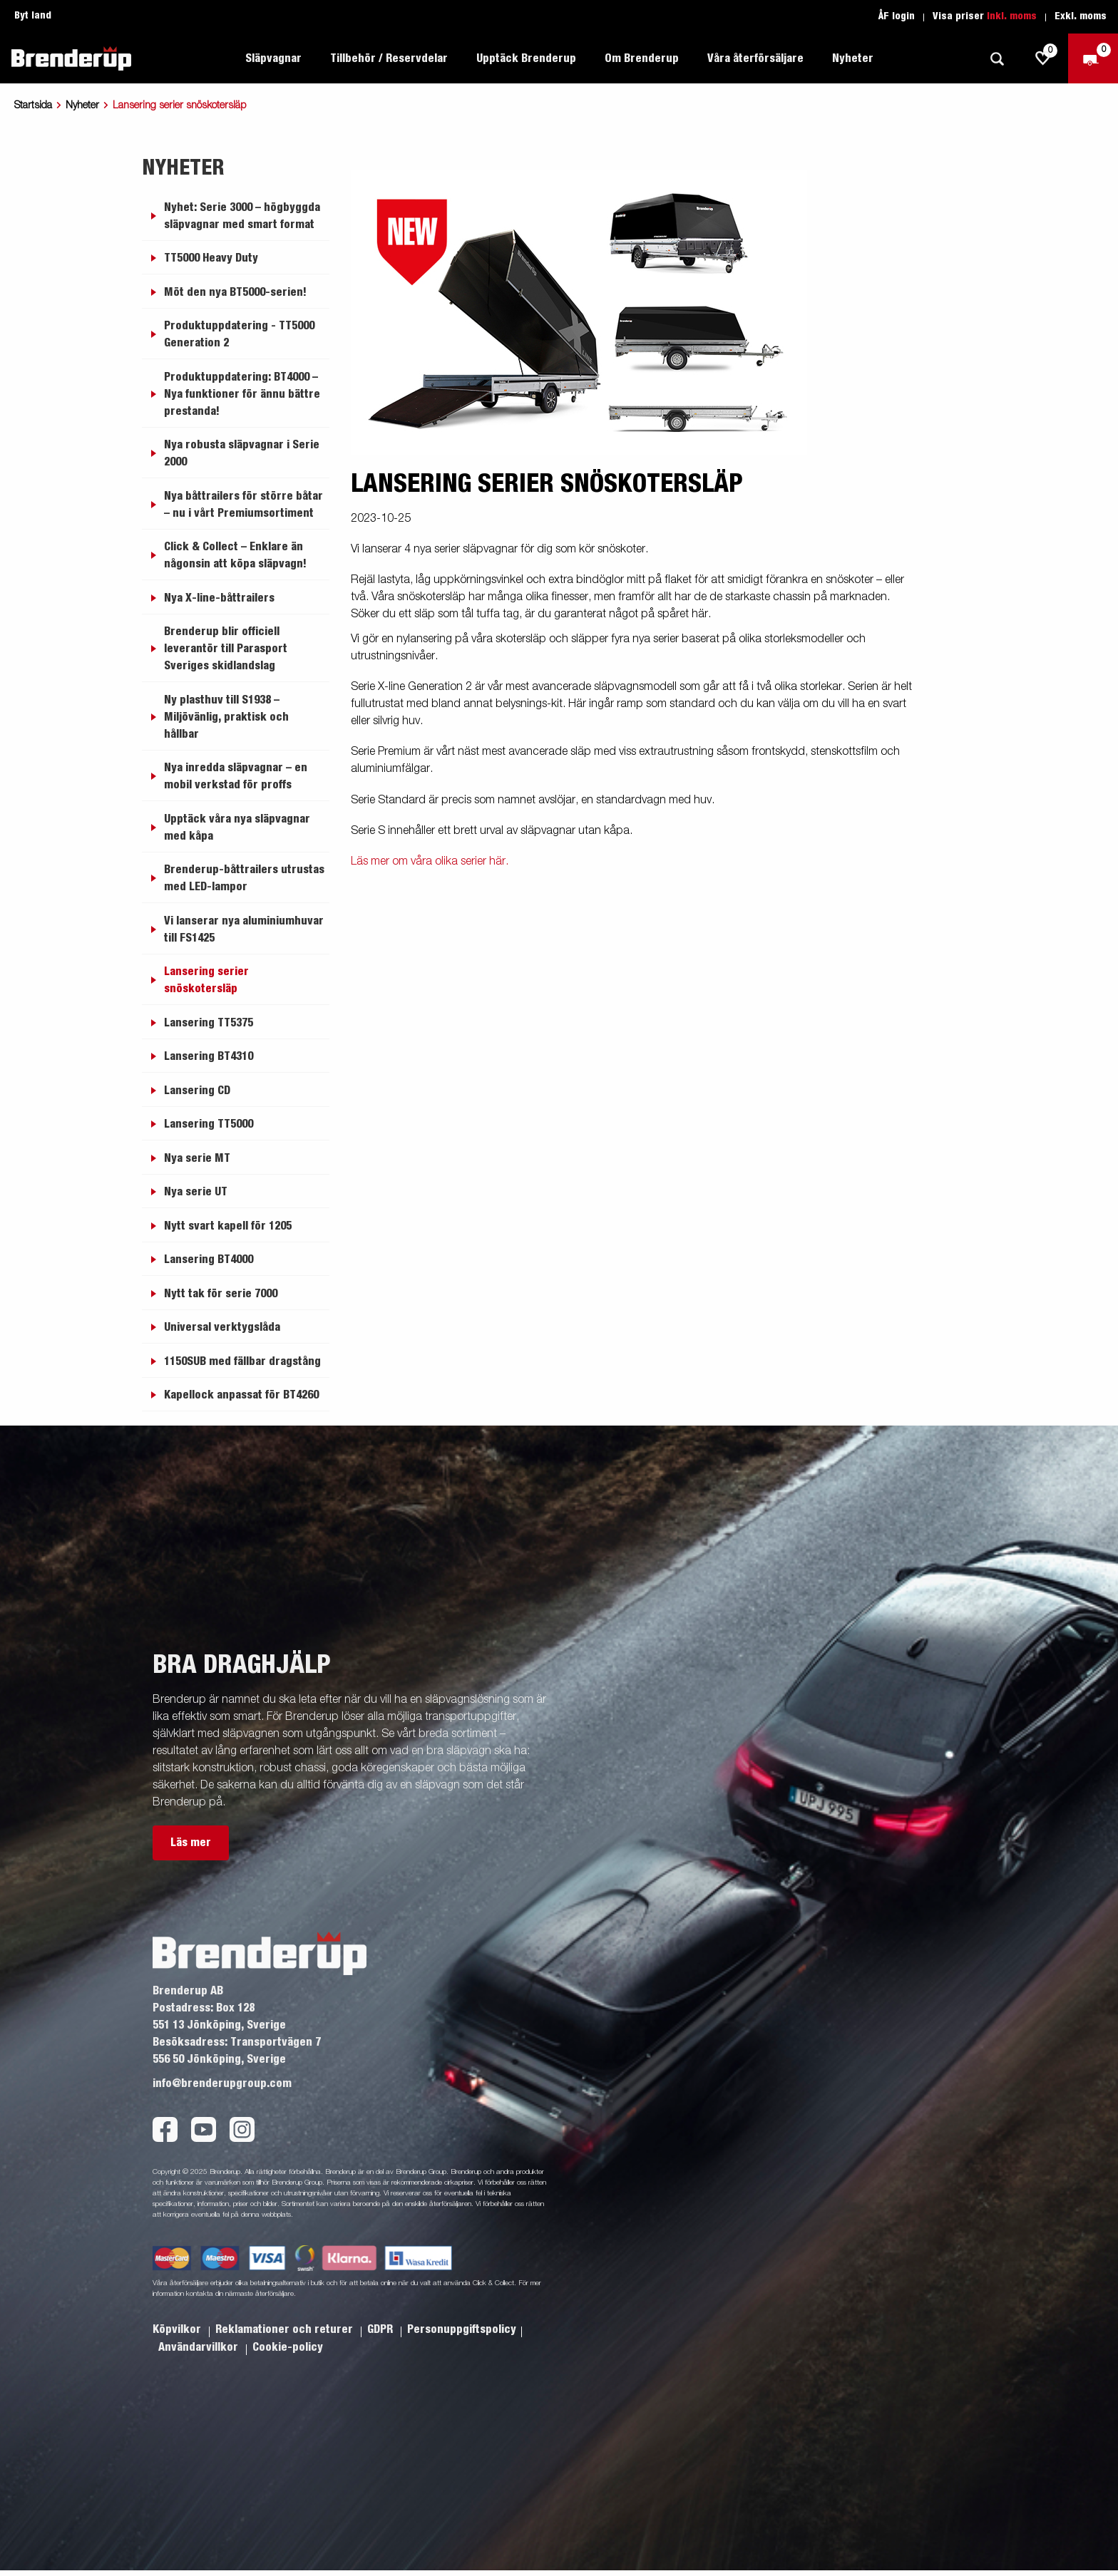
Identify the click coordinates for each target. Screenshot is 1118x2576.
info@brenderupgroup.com (222, 2083)
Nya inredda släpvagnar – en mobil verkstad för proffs (235, 776)
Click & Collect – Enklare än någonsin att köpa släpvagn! (235, 555)
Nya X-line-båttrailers (219, 598)
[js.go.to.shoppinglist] (1043, 58)
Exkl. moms (1081, 16)
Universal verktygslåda (222, 1327)
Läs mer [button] (190, 1842)
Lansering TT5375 (208, 1023)
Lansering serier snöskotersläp (206, 980)
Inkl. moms (1012, 16)
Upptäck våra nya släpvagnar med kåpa (237, 827)
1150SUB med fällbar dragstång (242, 1361)
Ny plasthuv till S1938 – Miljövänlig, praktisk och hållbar (226, 717)
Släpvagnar (273, 58)
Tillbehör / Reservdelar (389, 58)
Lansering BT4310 (208, 1056)
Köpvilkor (178, 2329)
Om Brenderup (642, 58)
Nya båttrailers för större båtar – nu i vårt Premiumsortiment (243, 504)
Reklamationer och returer (285, 2329)
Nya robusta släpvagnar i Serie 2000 (241, 453)
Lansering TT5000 (208, 1124)
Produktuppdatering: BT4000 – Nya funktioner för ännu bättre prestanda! (242, 394)
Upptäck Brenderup (526, 58)
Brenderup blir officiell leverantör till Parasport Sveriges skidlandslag (225, 648)
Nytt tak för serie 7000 (220, 1293)
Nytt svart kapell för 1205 (228, 1226)
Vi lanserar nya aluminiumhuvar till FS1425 (244, 929)
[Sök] (997, 58)
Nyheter (852, 58)
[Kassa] (1093, 58)
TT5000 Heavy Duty (211, 258)
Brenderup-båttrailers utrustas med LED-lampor (244, 878)
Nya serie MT (197, 1158)
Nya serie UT (195, 1191)
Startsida (33, 105)
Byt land (32, 16)
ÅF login (896, 16)
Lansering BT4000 (208, 1259)
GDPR (381, 2329)
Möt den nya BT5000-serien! (235, 292)
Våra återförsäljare (755, 58)
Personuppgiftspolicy (461, 2329)
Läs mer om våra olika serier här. (429, 861)
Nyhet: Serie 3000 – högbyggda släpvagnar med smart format (242, 216)
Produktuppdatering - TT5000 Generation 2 (239, 334)
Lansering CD (197, 1090)
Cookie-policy (287, 2347)
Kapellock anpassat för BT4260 (241, 1395)
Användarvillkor (199, 2347)
